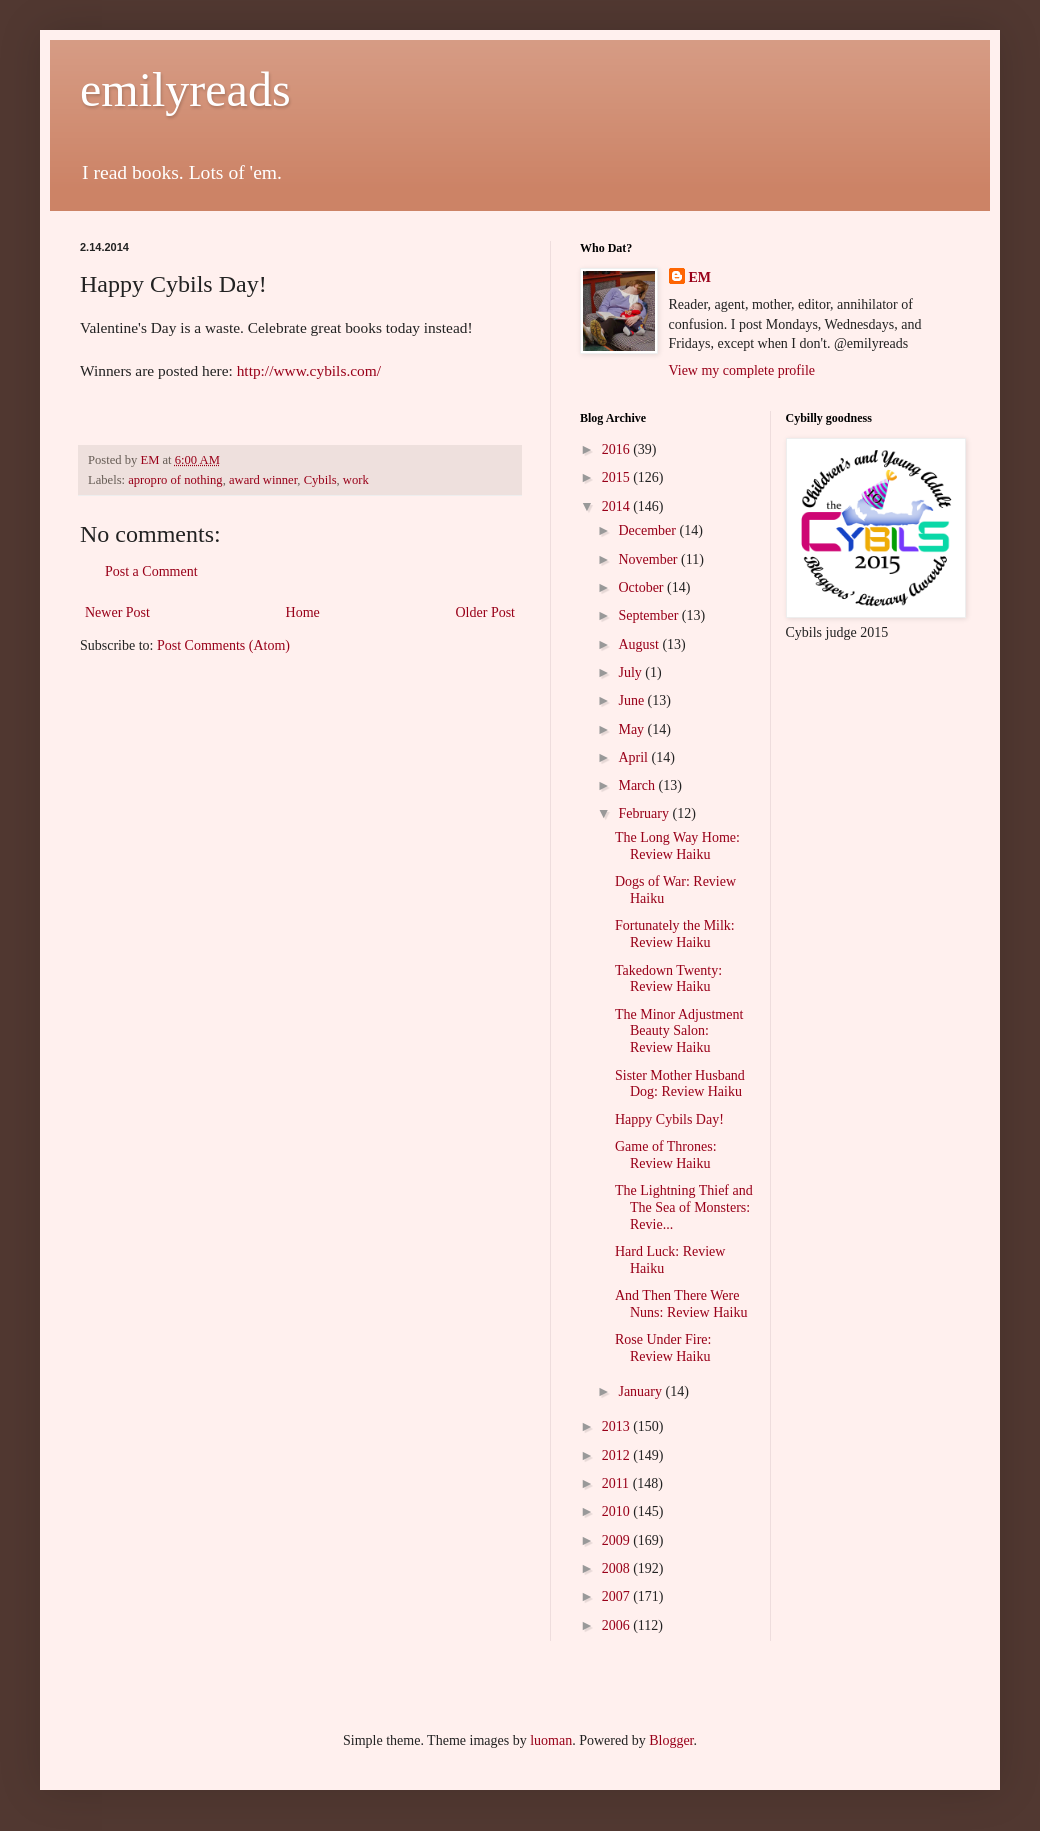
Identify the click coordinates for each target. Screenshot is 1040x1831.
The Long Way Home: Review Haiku (677, 846)
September (649, 615)
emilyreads (185, 89)
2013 (618, 1426)
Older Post (486, 612)
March (638, 785)
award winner (263, 480)
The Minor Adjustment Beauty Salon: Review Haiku (679, 1031)
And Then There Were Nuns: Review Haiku (681, 1304)
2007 (618, 1596)
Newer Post (117, 612)
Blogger (671, 1740)
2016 (618, 449)
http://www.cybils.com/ (309, 370)
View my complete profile (742, 370)
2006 (618, 1625)
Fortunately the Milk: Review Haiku (675, 934)
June (632, 700)
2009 (618, 1540)
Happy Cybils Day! (669, 1119)
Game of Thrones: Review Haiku (666, 1155)
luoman (551, 1740)
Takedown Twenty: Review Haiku (668, 979)
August (640, 644)
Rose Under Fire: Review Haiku (663, 1348)
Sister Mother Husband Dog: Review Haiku (680, 1084)
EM (700, 277)
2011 (617, 1483)
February (645, 813)
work (356, 480)
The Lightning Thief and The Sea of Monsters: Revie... (684, 1207)
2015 (618, 477)
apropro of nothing (175, 480)
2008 (618, 1568)
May (632, 729)
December (648, 530)
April (634, 757)
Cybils (320, 480)
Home (303, 612)
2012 (618, 1455)
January (641, 1391)
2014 (618, 506)
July (631, 672)
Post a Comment (151, 571)
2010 (618, 1511)
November (649, 559)
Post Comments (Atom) (223, 645)
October (642, 587)
